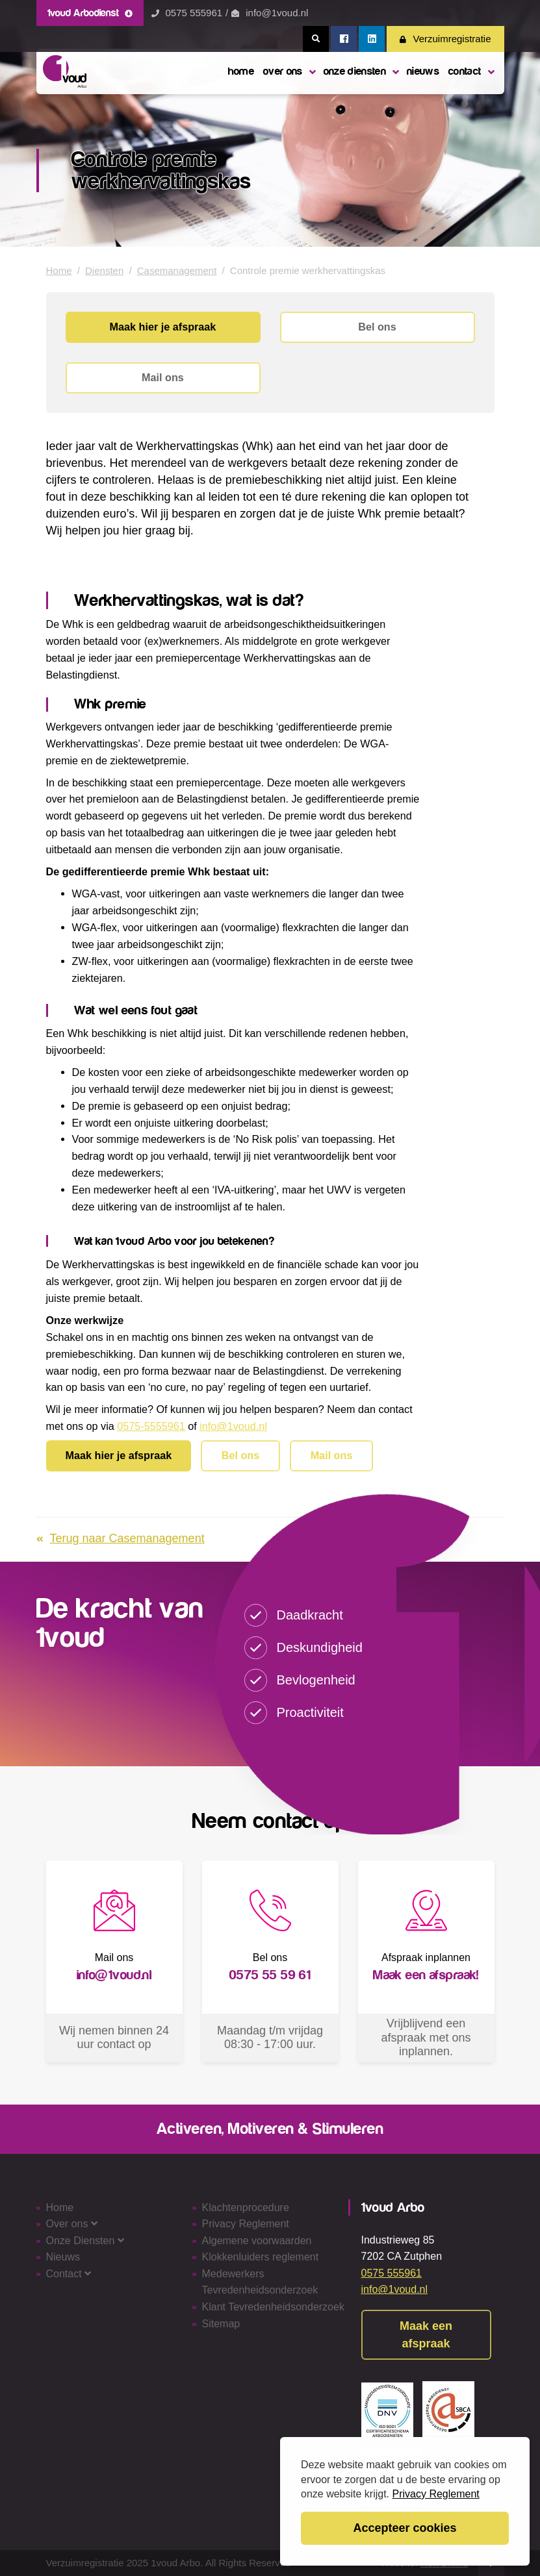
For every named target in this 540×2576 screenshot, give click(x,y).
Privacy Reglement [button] (436, 2493)
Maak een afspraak (426, 2335)
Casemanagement (177, 270)
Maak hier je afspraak (163, 326)
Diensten (104, 270)
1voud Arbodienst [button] (90, 13)
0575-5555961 (151, 1426)
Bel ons (377, 326)
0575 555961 (194, 12)
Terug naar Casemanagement (120, 1538)
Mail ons (163, 377)
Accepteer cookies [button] (404, 2527)
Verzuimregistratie (445, 38)
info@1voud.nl (277, 12)
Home (59, 270)
